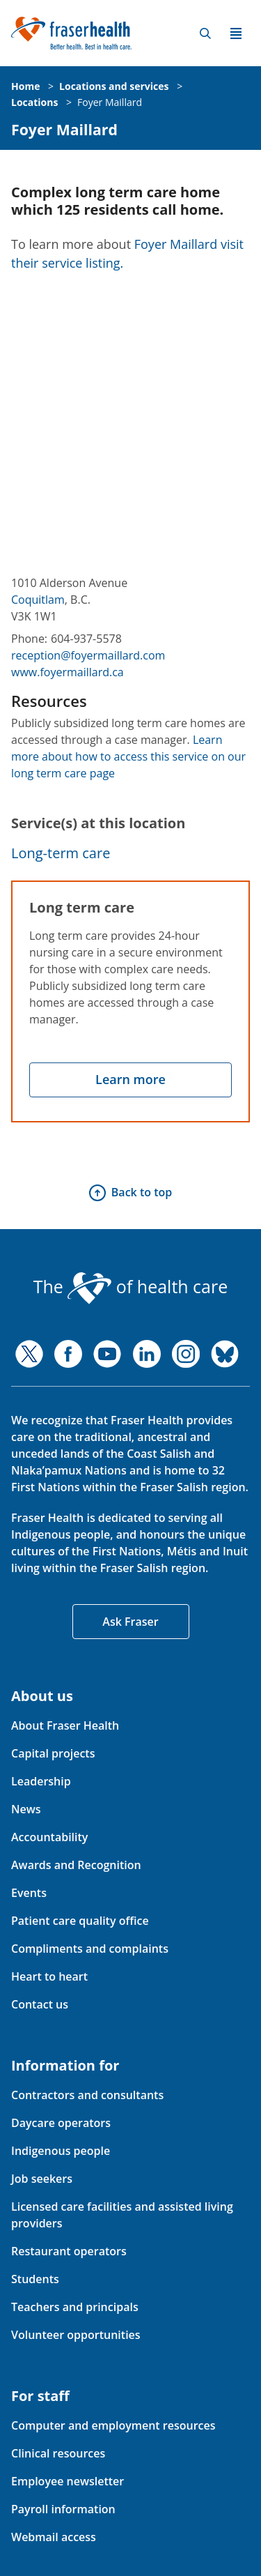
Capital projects (53, 1753)
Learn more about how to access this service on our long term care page (128, 756)
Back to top (141, 1192)
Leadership (41, 1781)
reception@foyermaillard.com (88, 655)
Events (29, 1892)
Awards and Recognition (76, 1865)
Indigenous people (60, 2150)
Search (205, 33)
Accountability (49, 1837)
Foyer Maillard (109, 102)
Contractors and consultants (87, 2095)
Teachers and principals (75, 2307)
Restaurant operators (69, 2251)
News (26, 1809)
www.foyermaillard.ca (67, 672)
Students (35, 2279)
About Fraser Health (65, 1725)
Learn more (130, 1079)
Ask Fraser (130, 1621)
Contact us (39, 2004)
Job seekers (41, 2178)
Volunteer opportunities (76, 2334)
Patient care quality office (80, 1920)
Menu (236, 33)
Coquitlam (38, 599)
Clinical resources (58, 2453)
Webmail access (53, 2537)
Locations (34, 102)
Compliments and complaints (89, 1948)
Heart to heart (49, 1976)
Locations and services (113, 86)
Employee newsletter (67, 2481)
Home (25, 86)
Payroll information (63, 2509)
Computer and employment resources (113, 2425)
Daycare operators (61, 2123)
